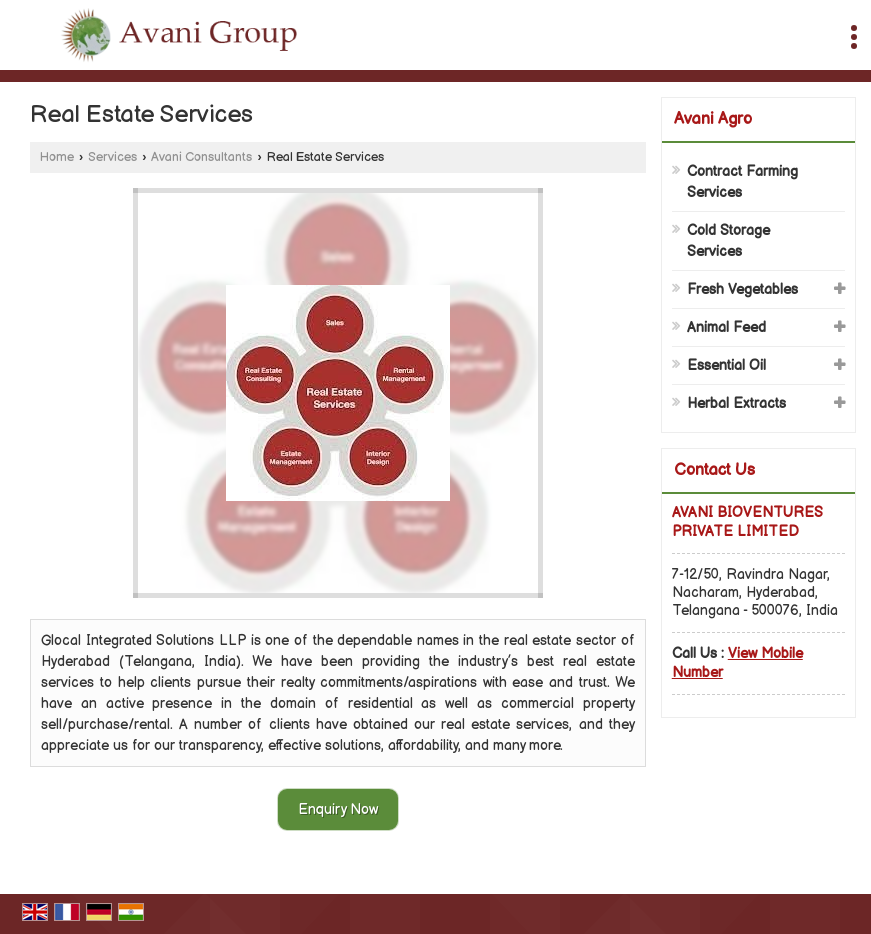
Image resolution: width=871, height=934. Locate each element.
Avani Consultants (201, 157)
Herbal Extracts (736, 403)
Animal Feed (726, 327)
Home (57, 157)
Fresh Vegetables (742, 289)
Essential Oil (726, 365)
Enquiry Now (338, 809)
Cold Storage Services (728, 241)
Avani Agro (713, 119)
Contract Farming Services (742, 182)
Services (112, 157)
